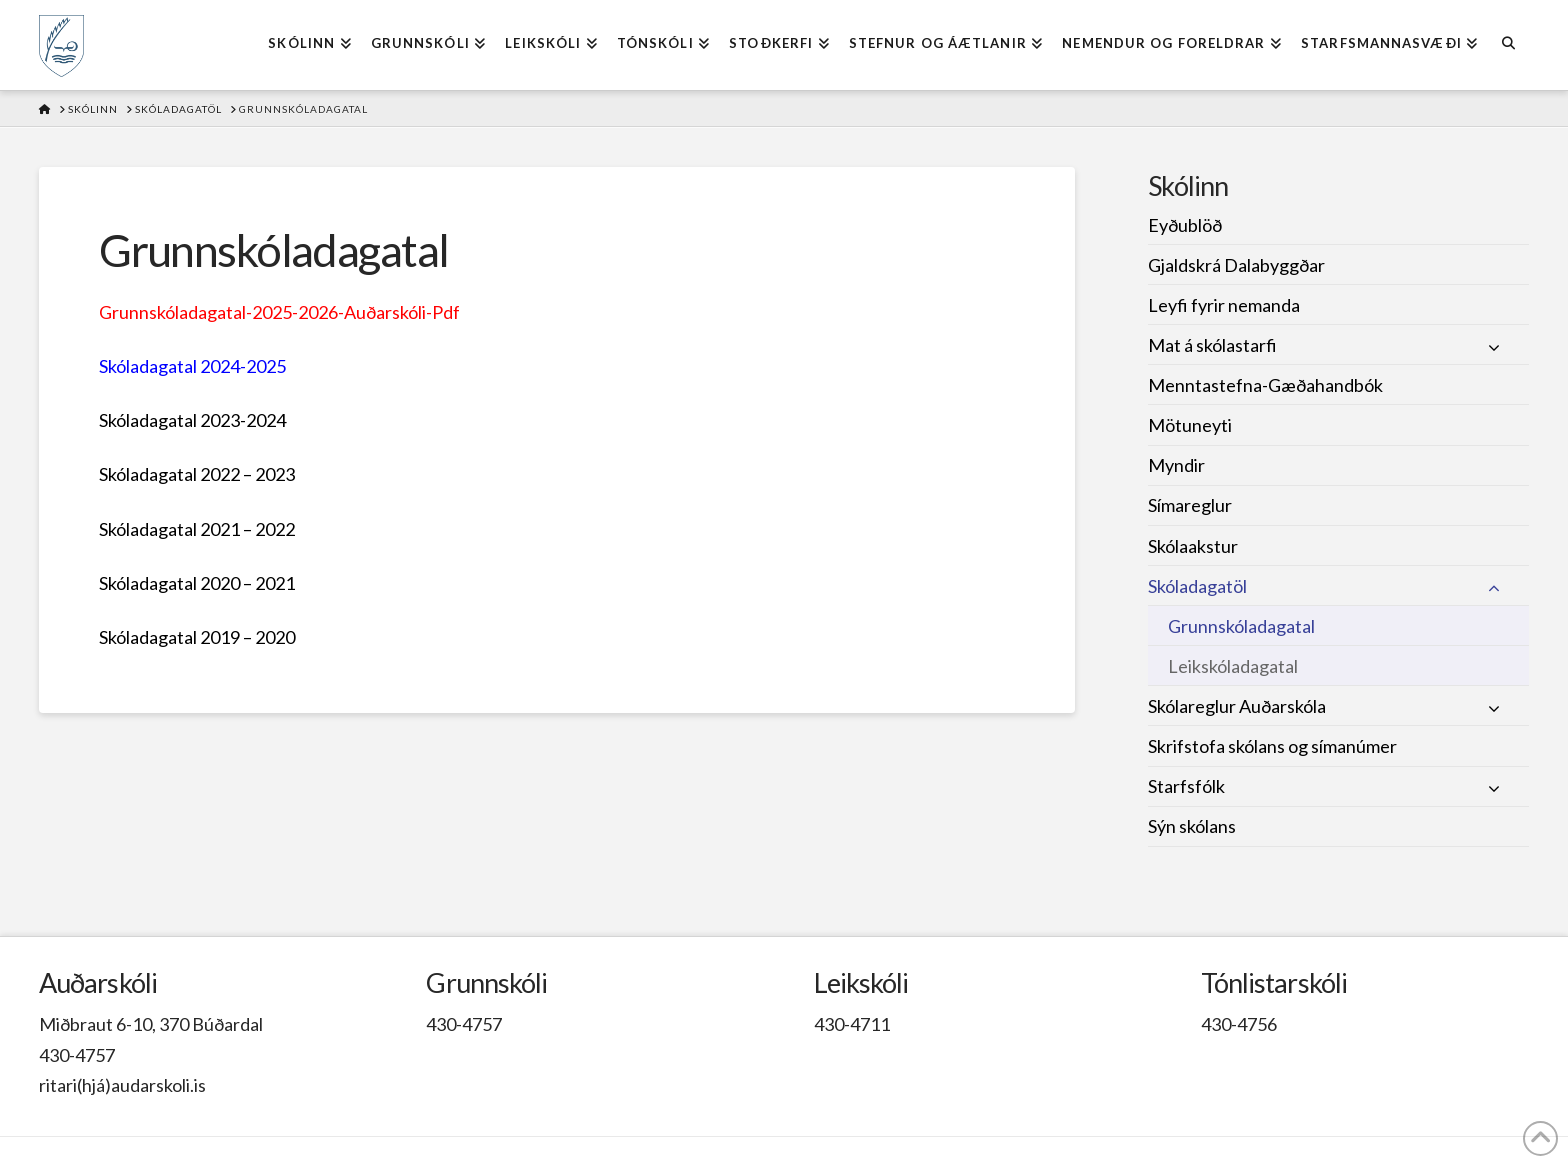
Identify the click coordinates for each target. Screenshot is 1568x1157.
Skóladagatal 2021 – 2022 (197, 529)
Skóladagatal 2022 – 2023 (197, 474)
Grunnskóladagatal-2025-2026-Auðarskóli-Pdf (279, 312)
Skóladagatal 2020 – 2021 (197, 583)
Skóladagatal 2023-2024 (192, 420)
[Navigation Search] (1507, 45)
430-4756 (1239, 1024)
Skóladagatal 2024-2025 (192, 366)
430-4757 (77, 1055)
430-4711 (852, 1024)
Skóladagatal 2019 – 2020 (197, 637)
